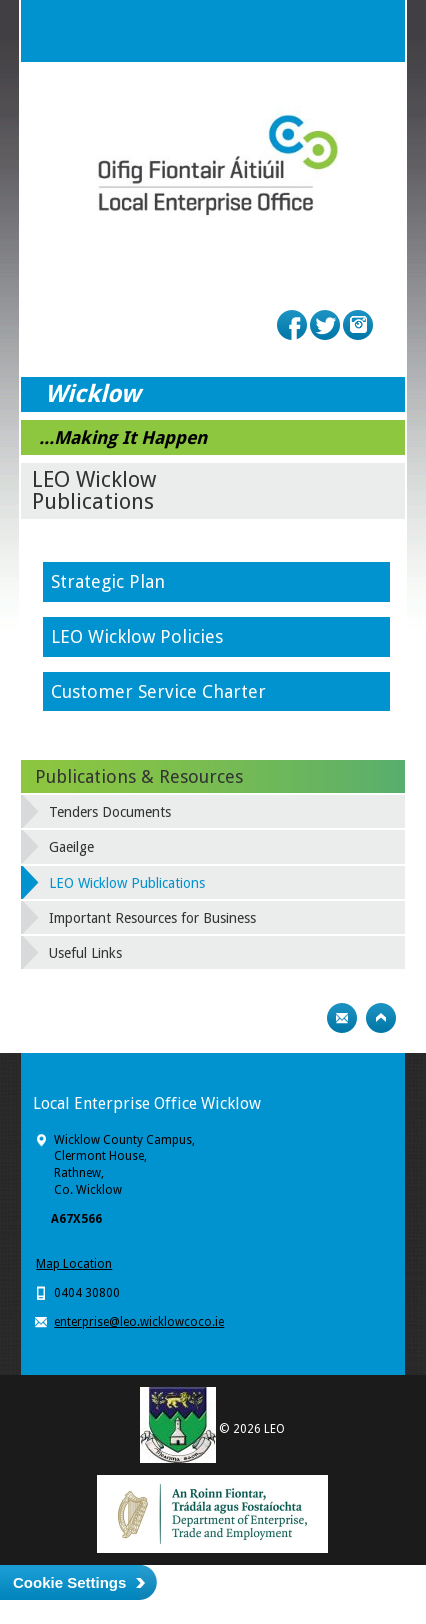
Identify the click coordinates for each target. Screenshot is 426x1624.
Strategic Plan (110, 581)
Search (334, 31)
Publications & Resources (139, 776)
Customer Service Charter (158, 691)
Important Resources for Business (152, 918)
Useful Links (85, 953)
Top (381, 1018)
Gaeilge (71, 847)
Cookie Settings (69, 1582)
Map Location (74, 1264)
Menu (374, 31)
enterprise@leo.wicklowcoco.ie (139, 1322)
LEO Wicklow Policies (139, 636)
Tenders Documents (110, 812)
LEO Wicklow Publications (127, 883)
